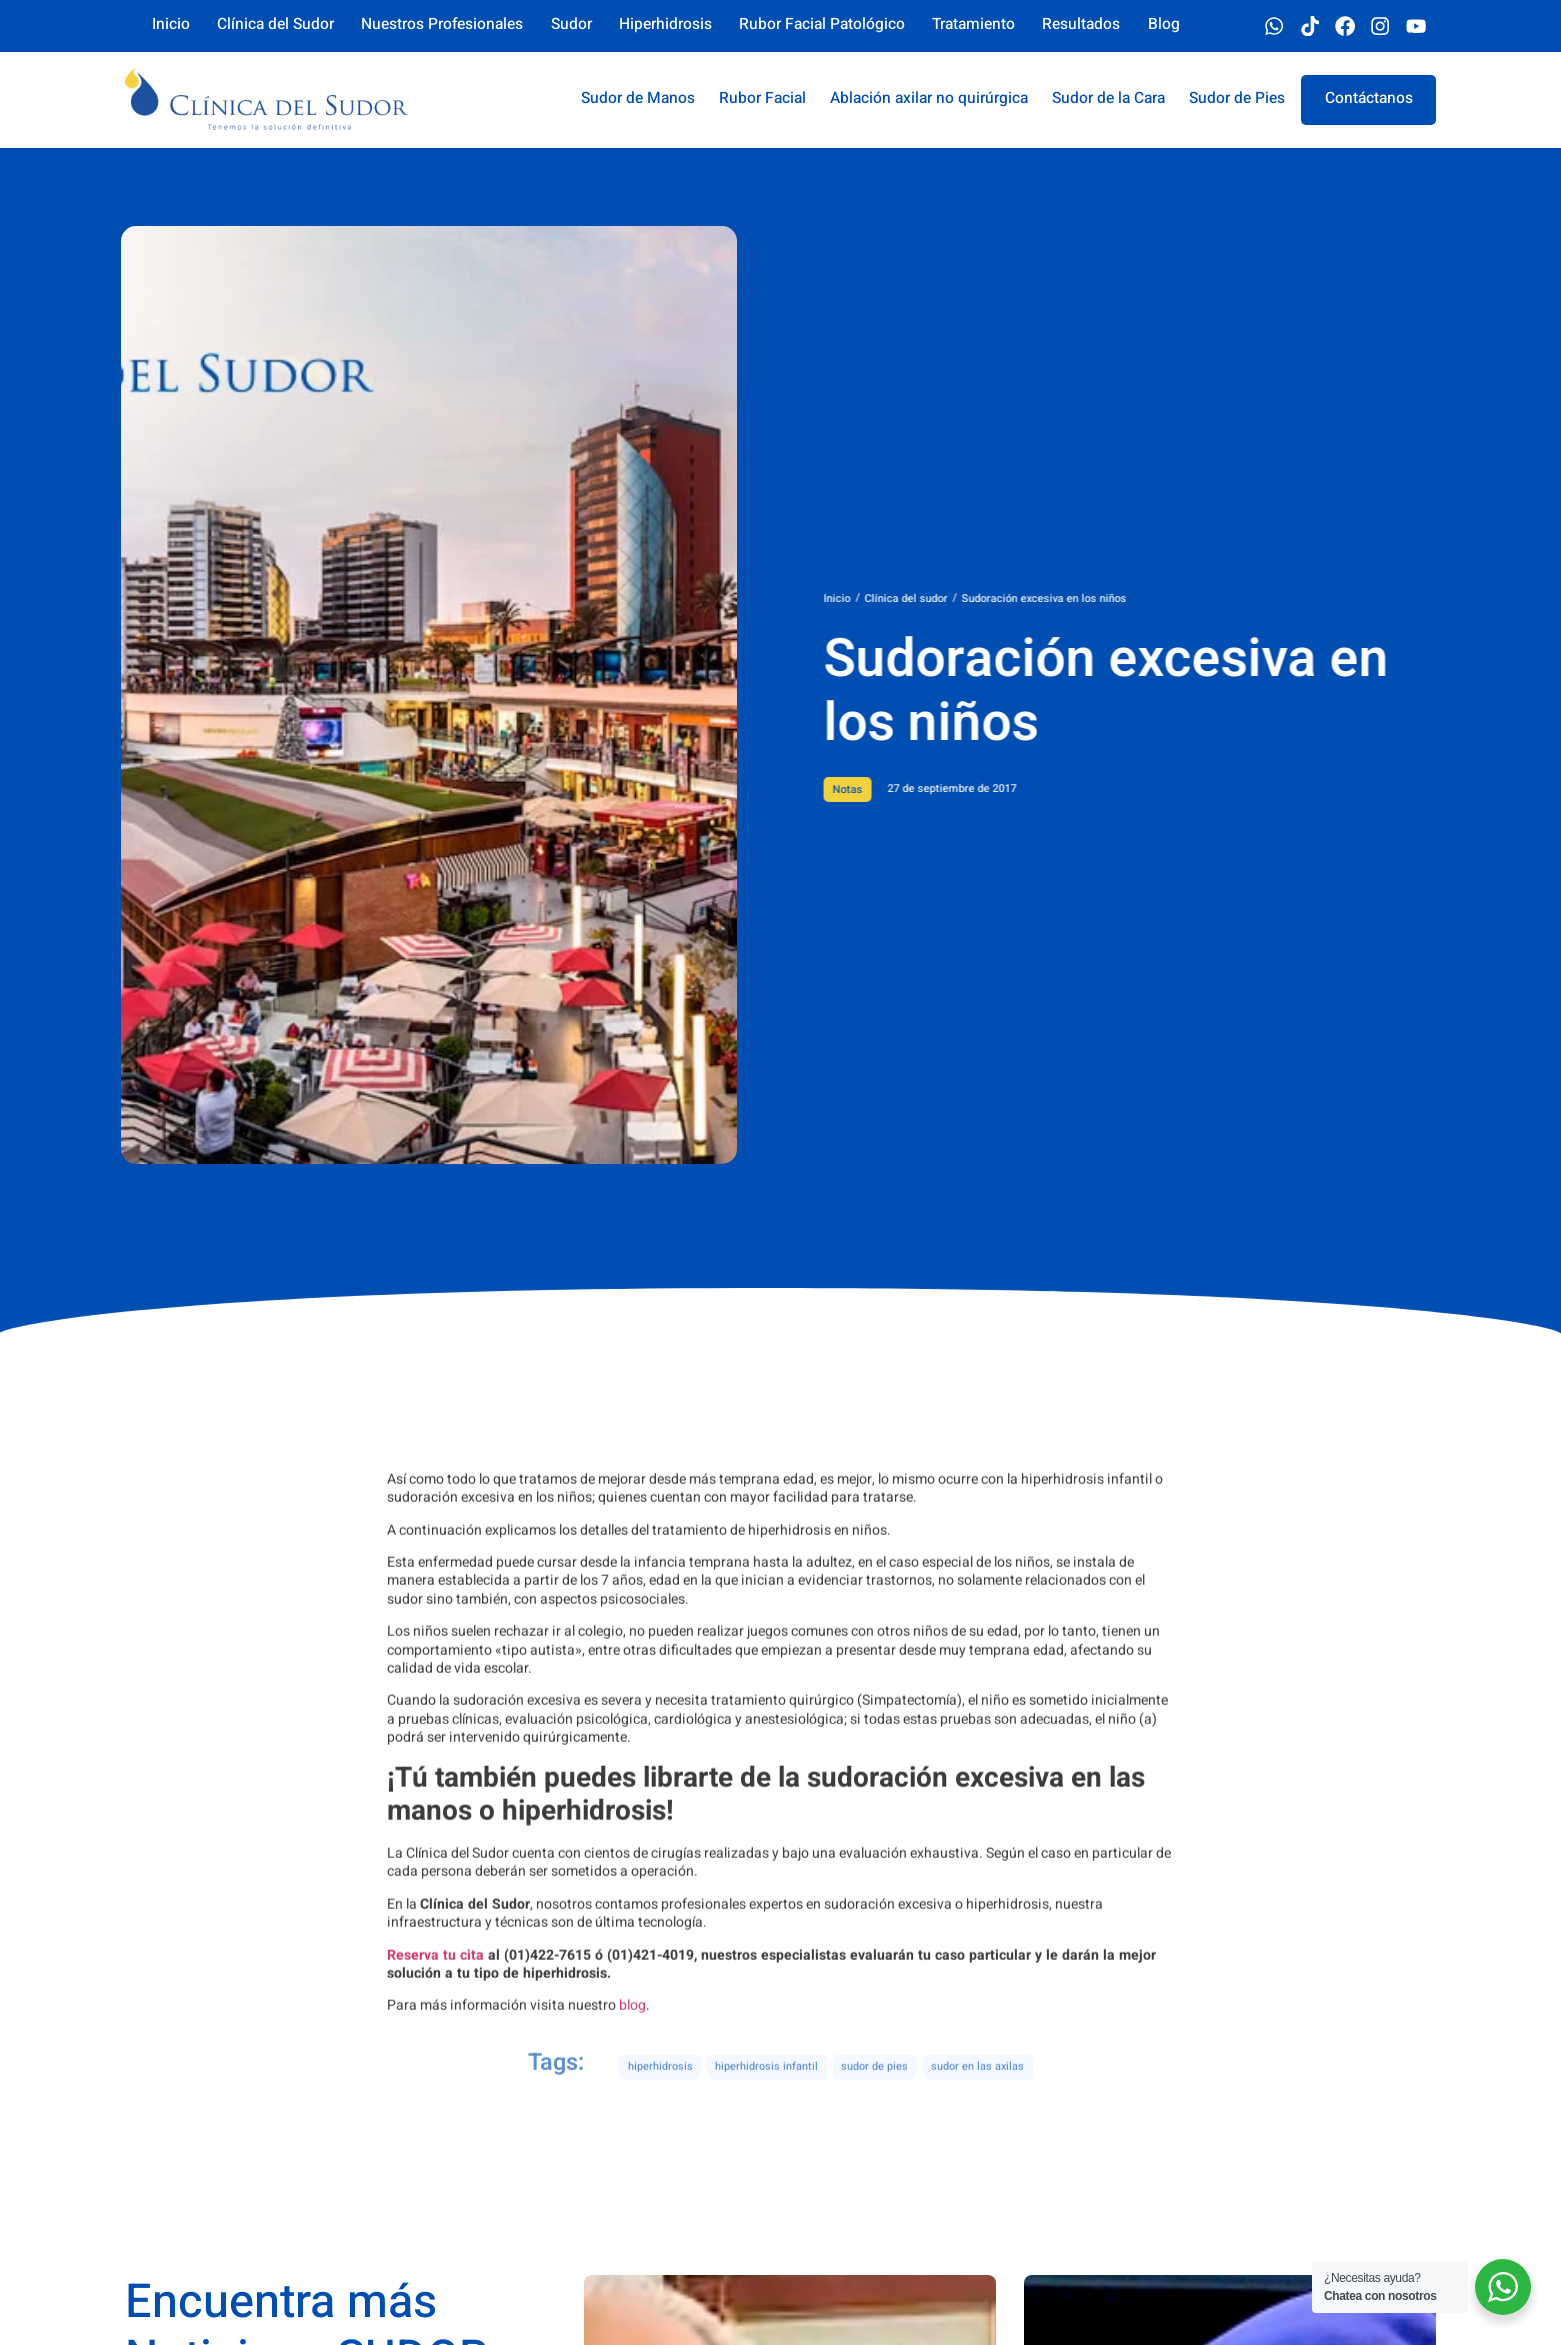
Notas (929, 790)
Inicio (918, 599)
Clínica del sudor (987, 599)
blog (632, 2137)
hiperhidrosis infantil (766, 2088)
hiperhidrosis (660, 2088)
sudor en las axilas (977, 2088)
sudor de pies (874, 2088)
